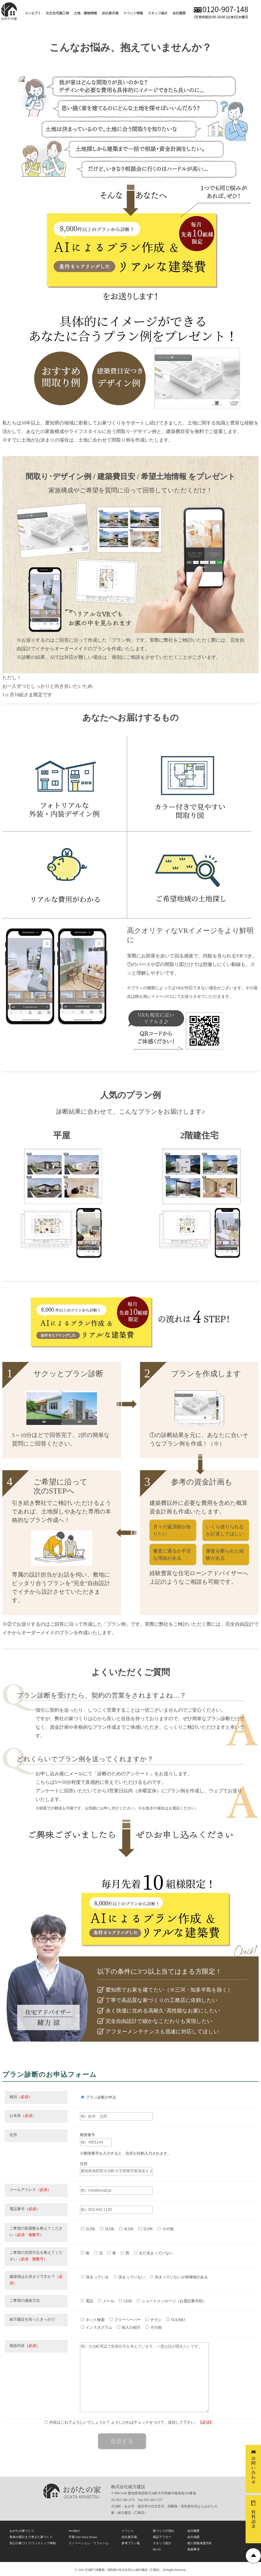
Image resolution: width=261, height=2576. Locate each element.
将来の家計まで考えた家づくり (31, 2537)
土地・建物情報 (85, 13)
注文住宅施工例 (57, 13)
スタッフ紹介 (158, 13)
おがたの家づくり (21, 2531)
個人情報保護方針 (199, 2543)
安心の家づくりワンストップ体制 (32, 2543)
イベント (127, 2531)
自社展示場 (110, 13)
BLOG (157, 2549)
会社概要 (179, 13)
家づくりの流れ (163, 2531)
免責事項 (193, 2549)
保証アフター (162, 2537)
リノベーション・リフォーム (89, 2543)
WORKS (74, 2531)
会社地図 (193, 2537)
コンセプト (32, 13)
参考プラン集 (130, 2543)
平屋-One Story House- (83, 2537)
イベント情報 (133, 13)
